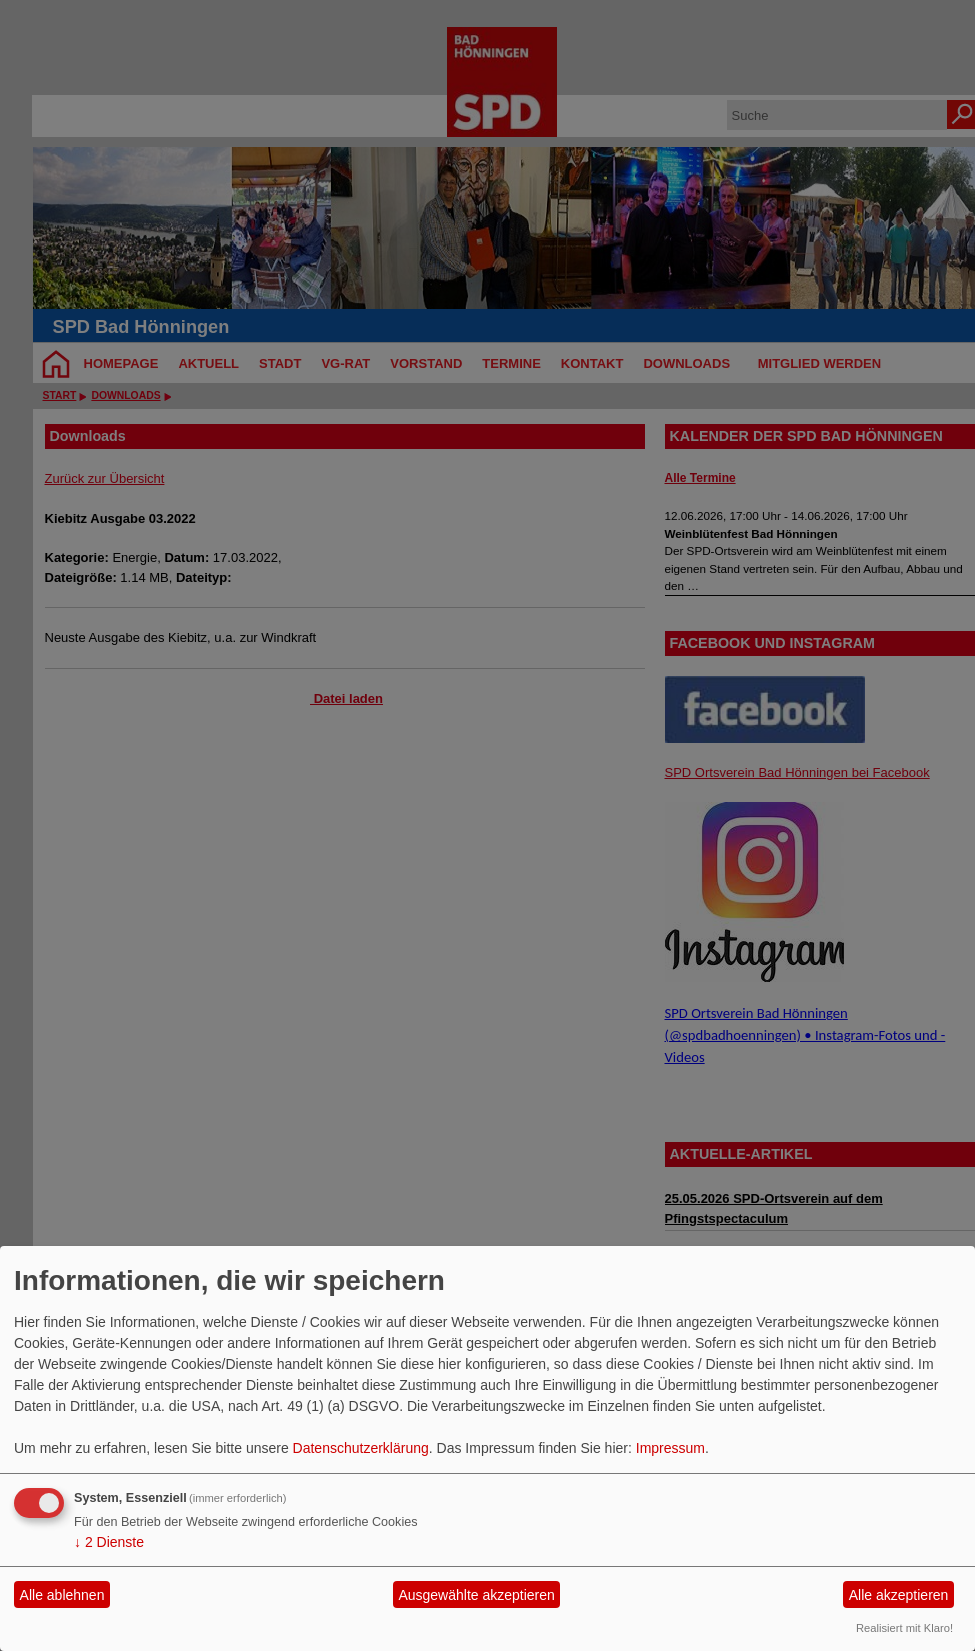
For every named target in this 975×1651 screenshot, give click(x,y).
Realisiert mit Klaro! (904, 1628)
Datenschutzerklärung (361, 1448)
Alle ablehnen (62, 1595)
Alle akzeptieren (899, 1595)
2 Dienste (109, 1542)
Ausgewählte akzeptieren (476, 1595)
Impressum (670, 1448)
